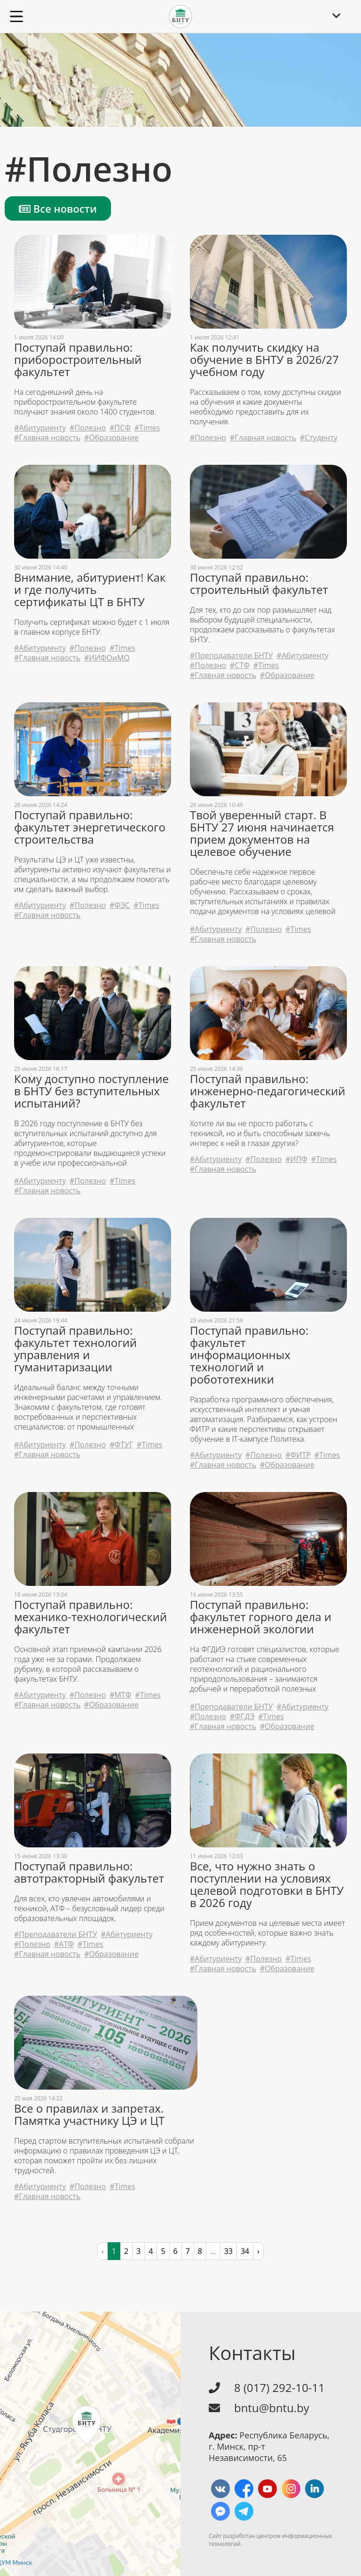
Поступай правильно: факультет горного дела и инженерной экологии (260, 1617)
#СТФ (240, 665)
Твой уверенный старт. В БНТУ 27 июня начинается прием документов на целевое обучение (262, 833)
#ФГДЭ (242, 1716)
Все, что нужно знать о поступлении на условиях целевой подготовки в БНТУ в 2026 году (267, 1884)
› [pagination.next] (258, 2251)
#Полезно (88, 427)
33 (228, 2251)
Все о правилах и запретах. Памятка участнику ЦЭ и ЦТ (89, 2114)
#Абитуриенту (40, 427)
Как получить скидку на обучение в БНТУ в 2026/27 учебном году (264, 359)
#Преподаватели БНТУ (231, 655)
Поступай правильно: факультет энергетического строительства (89, 827)
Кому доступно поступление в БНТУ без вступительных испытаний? (91, 1091)
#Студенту (318, 437)
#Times (147, 427)
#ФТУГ (121, 1444)
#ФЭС (120, 905)
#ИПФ (296, 1159)
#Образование (111, 437)
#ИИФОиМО (107, 657)
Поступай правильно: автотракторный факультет (89, 1872)
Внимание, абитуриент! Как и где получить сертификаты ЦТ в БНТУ (89, 589)
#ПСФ (120, 427)
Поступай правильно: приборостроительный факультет (77, 359)
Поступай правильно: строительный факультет (259, 583)
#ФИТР (298, 1455)
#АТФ (64, 1944)
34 (245, 2251)
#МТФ (120, 1695)
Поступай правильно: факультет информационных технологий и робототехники (249, 1354)
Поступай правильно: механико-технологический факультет (90, 1617)
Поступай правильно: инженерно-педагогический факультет (267, 1091)
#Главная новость (47, 437)
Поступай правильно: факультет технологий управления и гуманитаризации (75, 1348)
